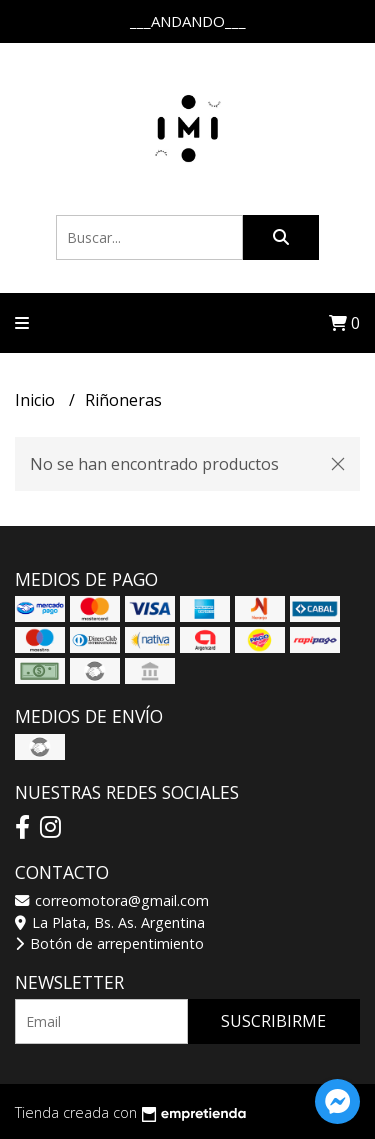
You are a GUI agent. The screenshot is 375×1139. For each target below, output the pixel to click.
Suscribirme (273, 1021)
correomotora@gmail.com (112, 900)
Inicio (37, 400)
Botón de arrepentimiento (109, 943)
